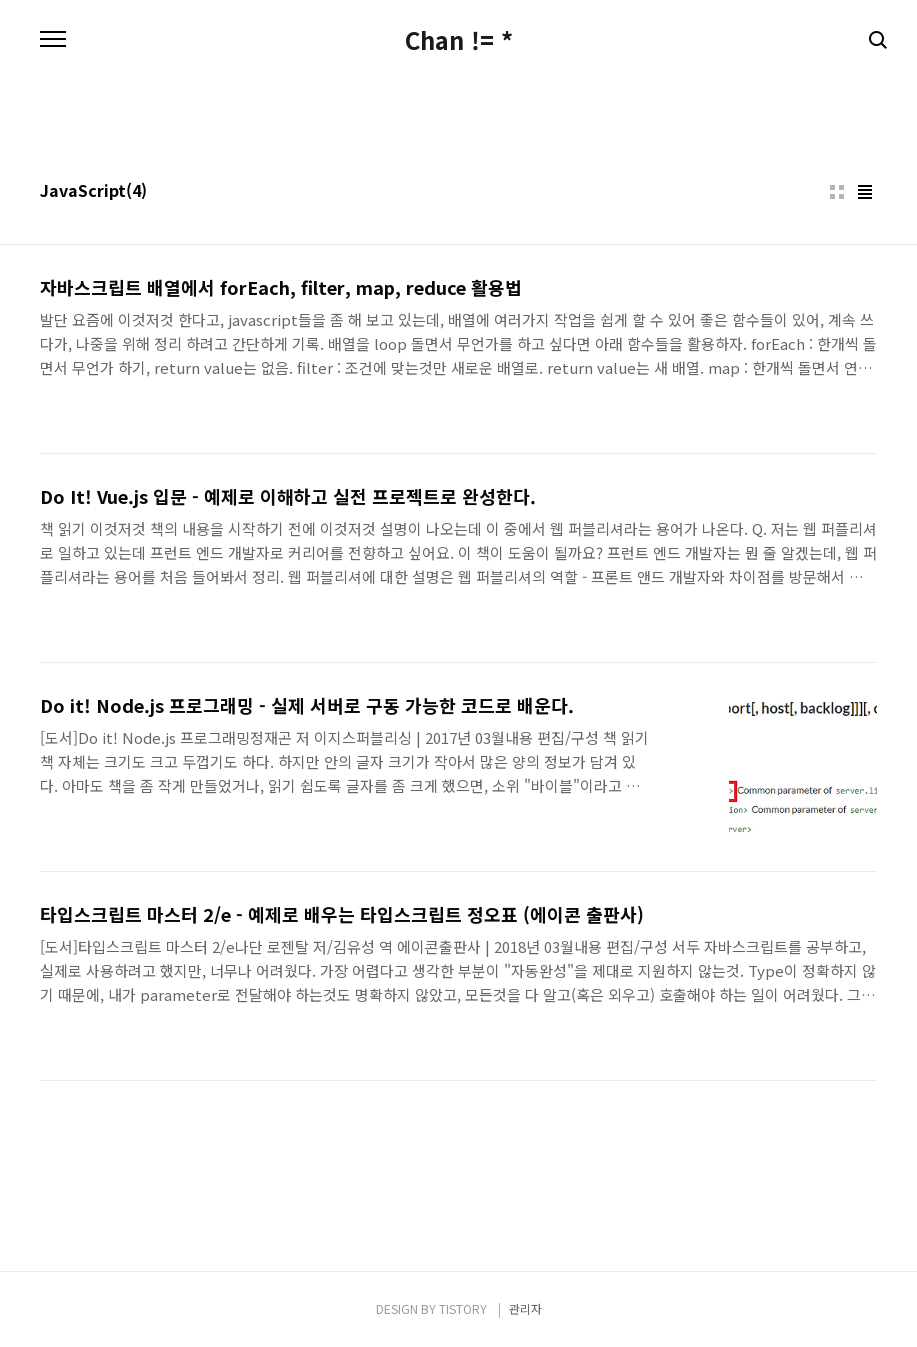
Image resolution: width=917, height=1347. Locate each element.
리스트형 (865, 192)
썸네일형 (837, 192)
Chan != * (459, 40)
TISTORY (463, 1308)
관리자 (525, 1308)
